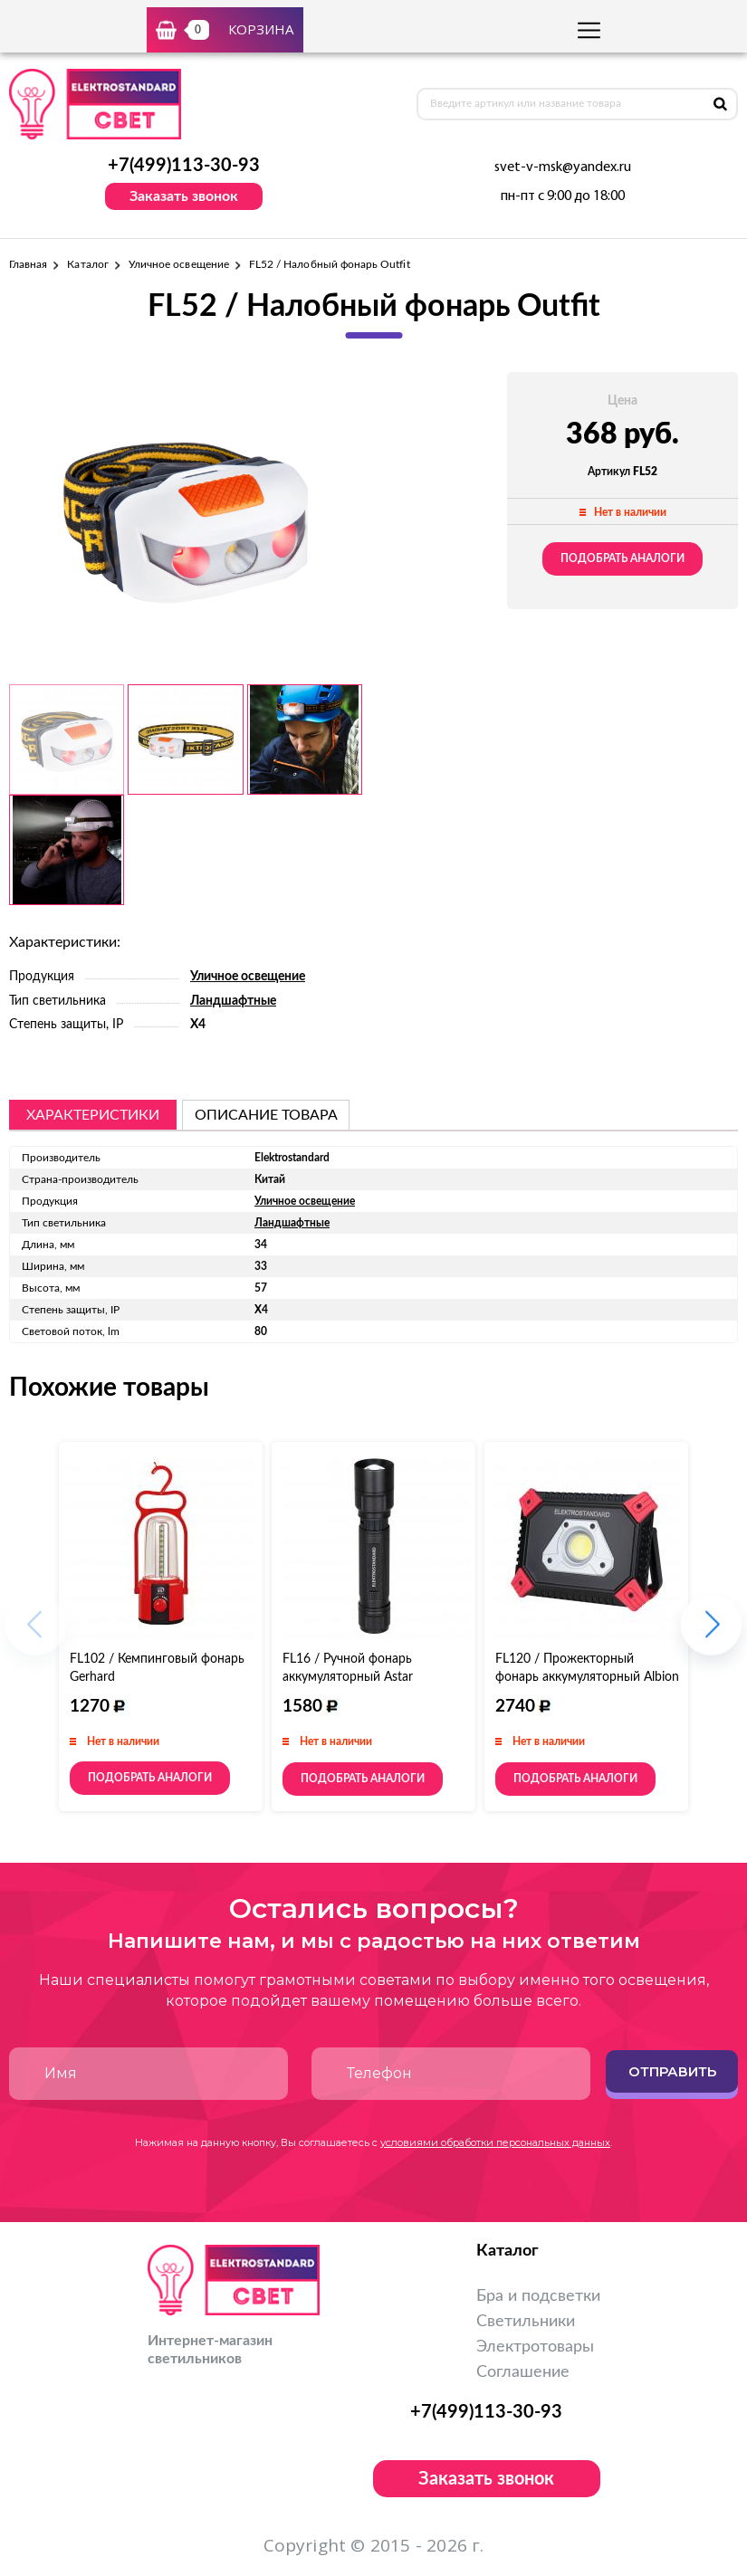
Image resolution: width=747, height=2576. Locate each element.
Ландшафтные (233, 1001)
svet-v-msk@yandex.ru (562, 167)
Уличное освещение (179, 264)
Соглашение (523, 2372)
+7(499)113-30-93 (184, 166)
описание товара (266, 1115)
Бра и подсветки (538, 2296)
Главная (28, 264)
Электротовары (535, 2347)
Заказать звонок (183, 196)
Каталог (87, 264)
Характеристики (92, 1115)
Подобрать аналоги (622, 558)
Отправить (672, 2071)
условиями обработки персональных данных (495, 2142)
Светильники (525, 2322)
